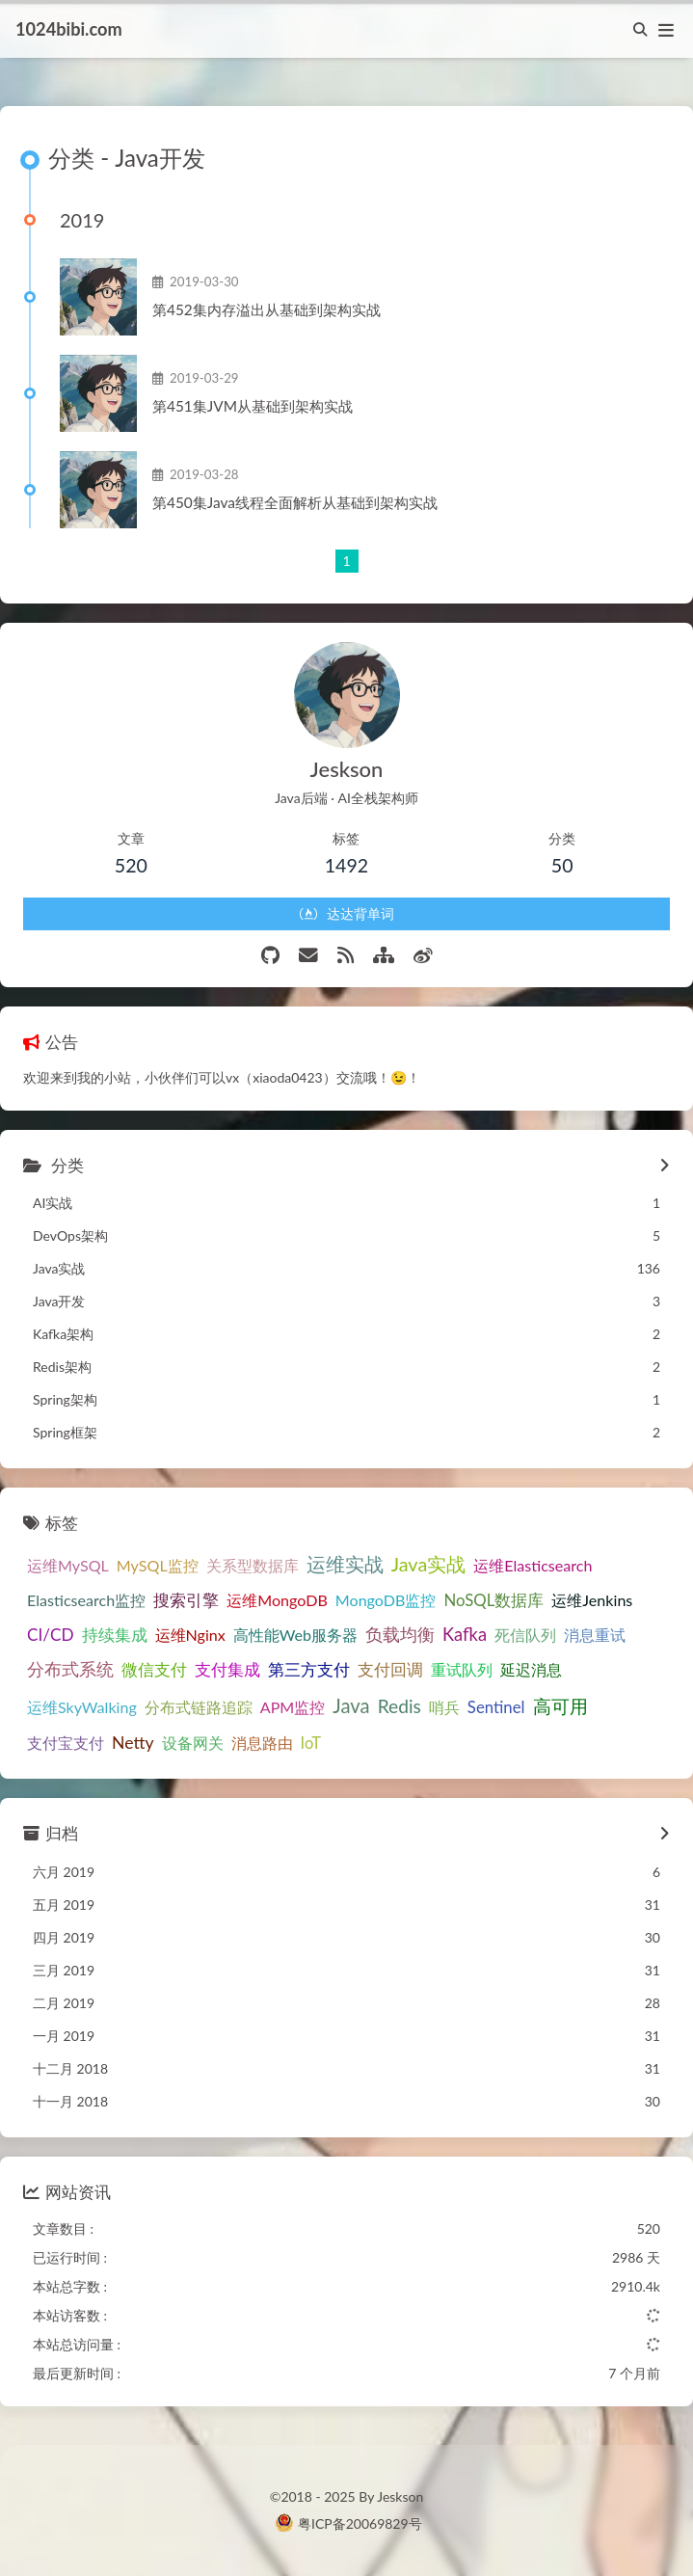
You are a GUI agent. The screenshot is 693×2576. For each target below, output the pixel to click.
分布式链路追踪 (199, 1707)
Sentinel (496, 1707)
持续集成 (114, 1635)
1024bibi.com (68, 29)
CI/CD (50, 1634)
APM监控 (293, 1707)
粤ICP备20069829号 (360, 2523)
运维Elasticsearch (532, 1565)
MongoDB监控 (386, 1600)
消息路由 (262, 1742)
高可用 (560, 1706)
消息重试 (595, 1634)
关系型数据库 (252, 1565)
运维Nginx (190, 1634)
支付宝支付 (65, 1742)
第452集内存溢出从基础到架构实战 (266, 309)
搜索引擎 (186, 1600)
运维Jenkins (591, 1600)
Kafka (464, 1634)
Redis (399, 1706)
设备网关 (193, 1742)
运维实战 (345, 1564)
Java (351, 1705)
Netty (133, 1742)
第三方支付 (309, 1669)
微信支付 (154, 1669)
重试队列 (462, 1669)
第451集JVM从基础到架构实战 (252, 406)
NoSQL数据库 (493, 1600)
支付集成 (227, 1669)
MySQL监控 (158, 1565)
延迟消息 (531, 1669)
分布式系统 (70, 1668)
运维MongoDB (277, 1600)
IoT (311, 1743)
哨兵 (444, 1707)
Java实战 (428, 1563)
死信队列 (525, 1634)
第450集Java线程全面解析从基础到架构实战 (295, 502)
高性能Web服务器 (295, 1634)
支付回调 (390, 1669)
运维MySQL (68, 1565)
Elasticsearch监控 (86, 1600)
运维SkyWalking (82, 1707)
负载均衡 (400, 1634)
